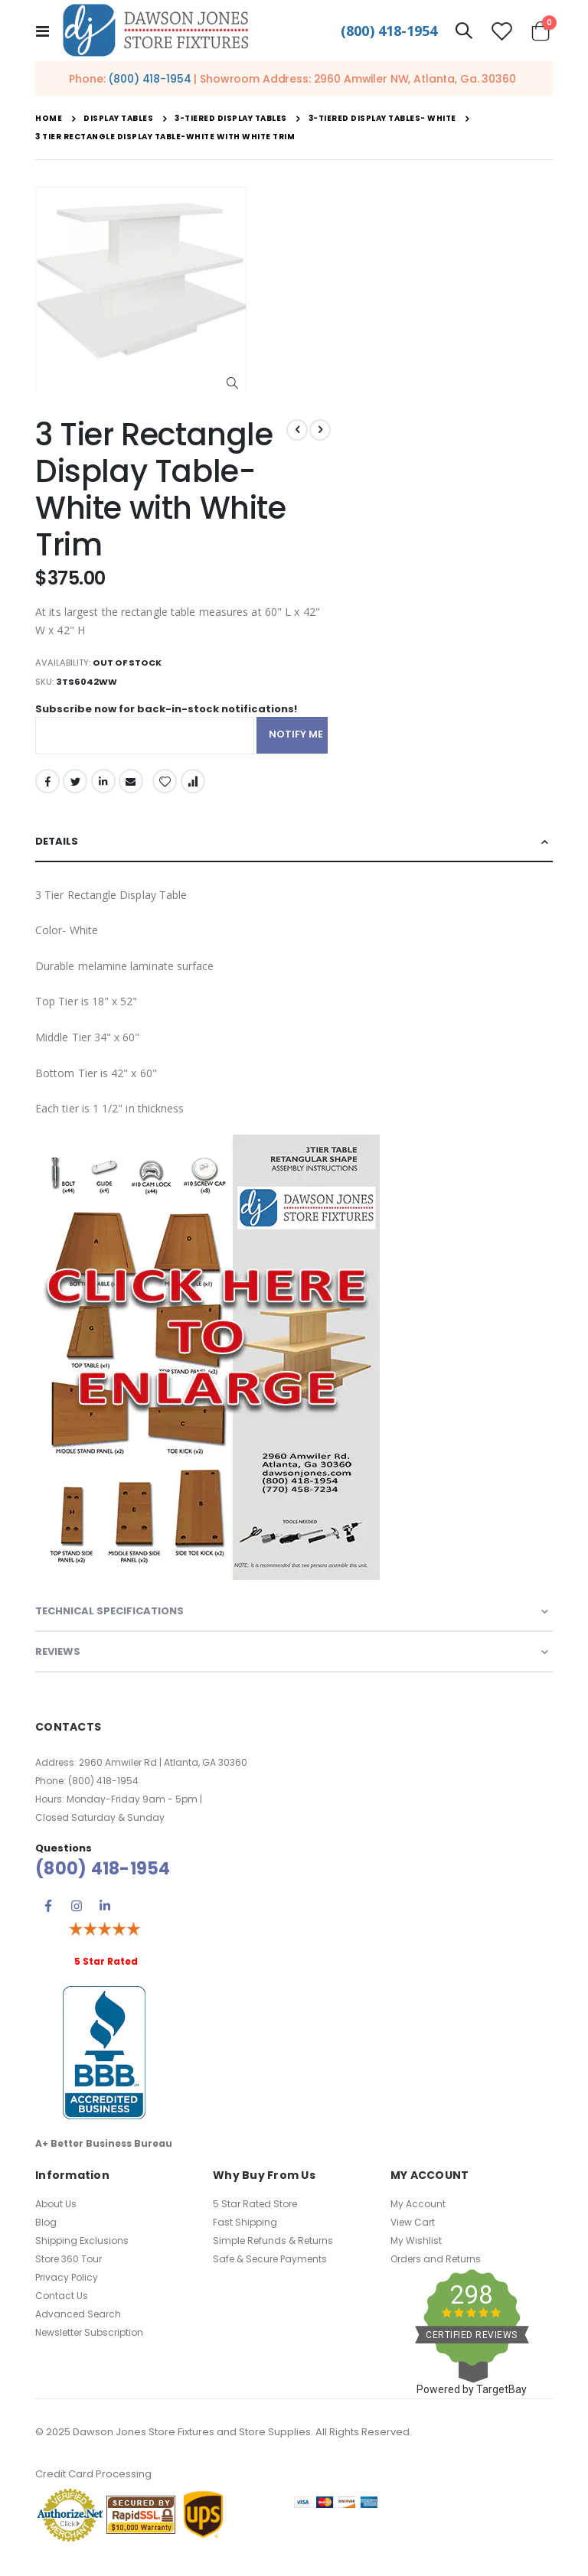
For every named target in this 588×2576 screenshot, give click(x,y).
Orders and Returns (435, 2273)
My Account (418, 2218)
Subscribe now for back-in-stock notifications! (173, 715)
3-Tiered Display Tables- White (382, 118)
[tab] (294, 850)
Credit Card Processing (93, 2488)
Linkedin (104, 1920)
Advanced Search (78, 2328)
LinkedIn (105, 789)
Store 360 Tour (68, 2273)
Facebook (47, 789)
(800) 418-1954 (389, 30)
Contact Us (61, 2310)
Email (133, 789)
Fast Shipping (245, 2236)
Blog (46, 2236)
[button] (232, 383)
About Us (56, 2218)
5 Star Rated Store (255, 2218)
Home (48, 118)
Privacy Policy (66, 2291)
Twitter (76, 789)
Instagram (76, 1920)
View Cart (412, 2236)
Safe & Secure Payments (270, 2273)
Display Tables (118, 118)
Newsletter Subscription (89, 2346)
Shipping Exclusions (82, 2255)
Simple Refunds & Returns (273, 2255)
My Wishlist (416, 2255)
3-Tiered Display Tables (231, 118)
